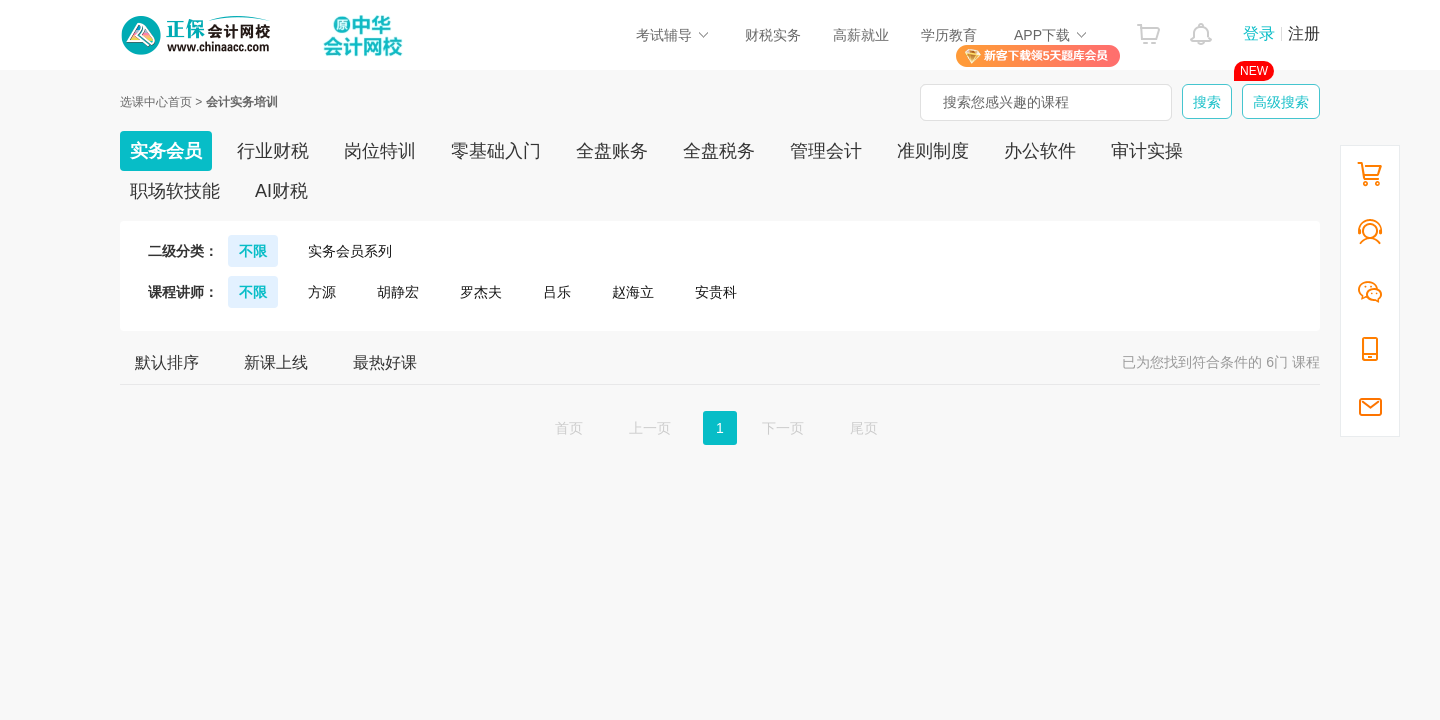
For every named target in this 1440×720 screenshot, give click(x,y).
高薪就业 (861, 35)
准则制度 (933, 151)
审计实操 (1147, 151)
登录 (1259, 33)
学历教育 (949, 35)
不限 (253, 251)
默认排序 (167, 362)
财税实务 (773, 35)
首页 (569, 428)
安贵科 (716, 292)
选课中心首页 (156, 102)
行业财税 (273, 151)
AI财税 (281, 191)
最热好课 (385, 362)
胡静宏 (398, 292)
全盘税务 (719, 151)
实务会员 (166, 151)
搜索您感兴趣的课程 (1006, 102)
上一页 (650, 428)
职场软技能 (175, 191)
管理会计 (826, 151)
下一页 (783, 428)
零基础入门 (496, 151)
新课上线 (276, 362)
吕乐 (557, 292)
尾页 (864, 428)
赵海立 (633, 292)
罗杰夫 (481, 292)
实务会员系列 (350, 251)
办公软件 (1040, 151)
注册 (1304, 33)
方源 (322, 292)
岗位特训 (380, 151)
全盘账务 (612, 151)
